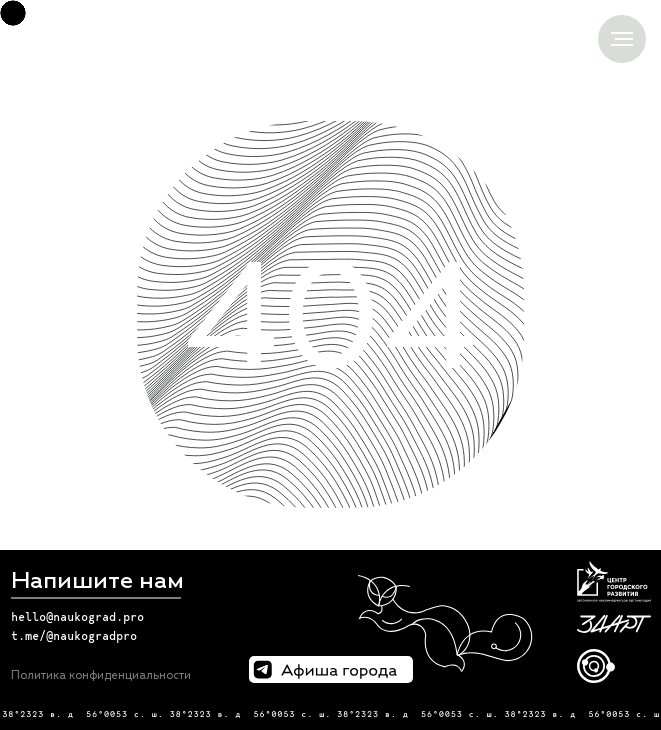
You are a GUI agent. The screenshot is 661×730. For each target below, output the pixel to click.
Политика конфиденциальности (101, 675)
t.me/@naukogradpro (74, 635)
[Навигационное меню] (622, 39)
